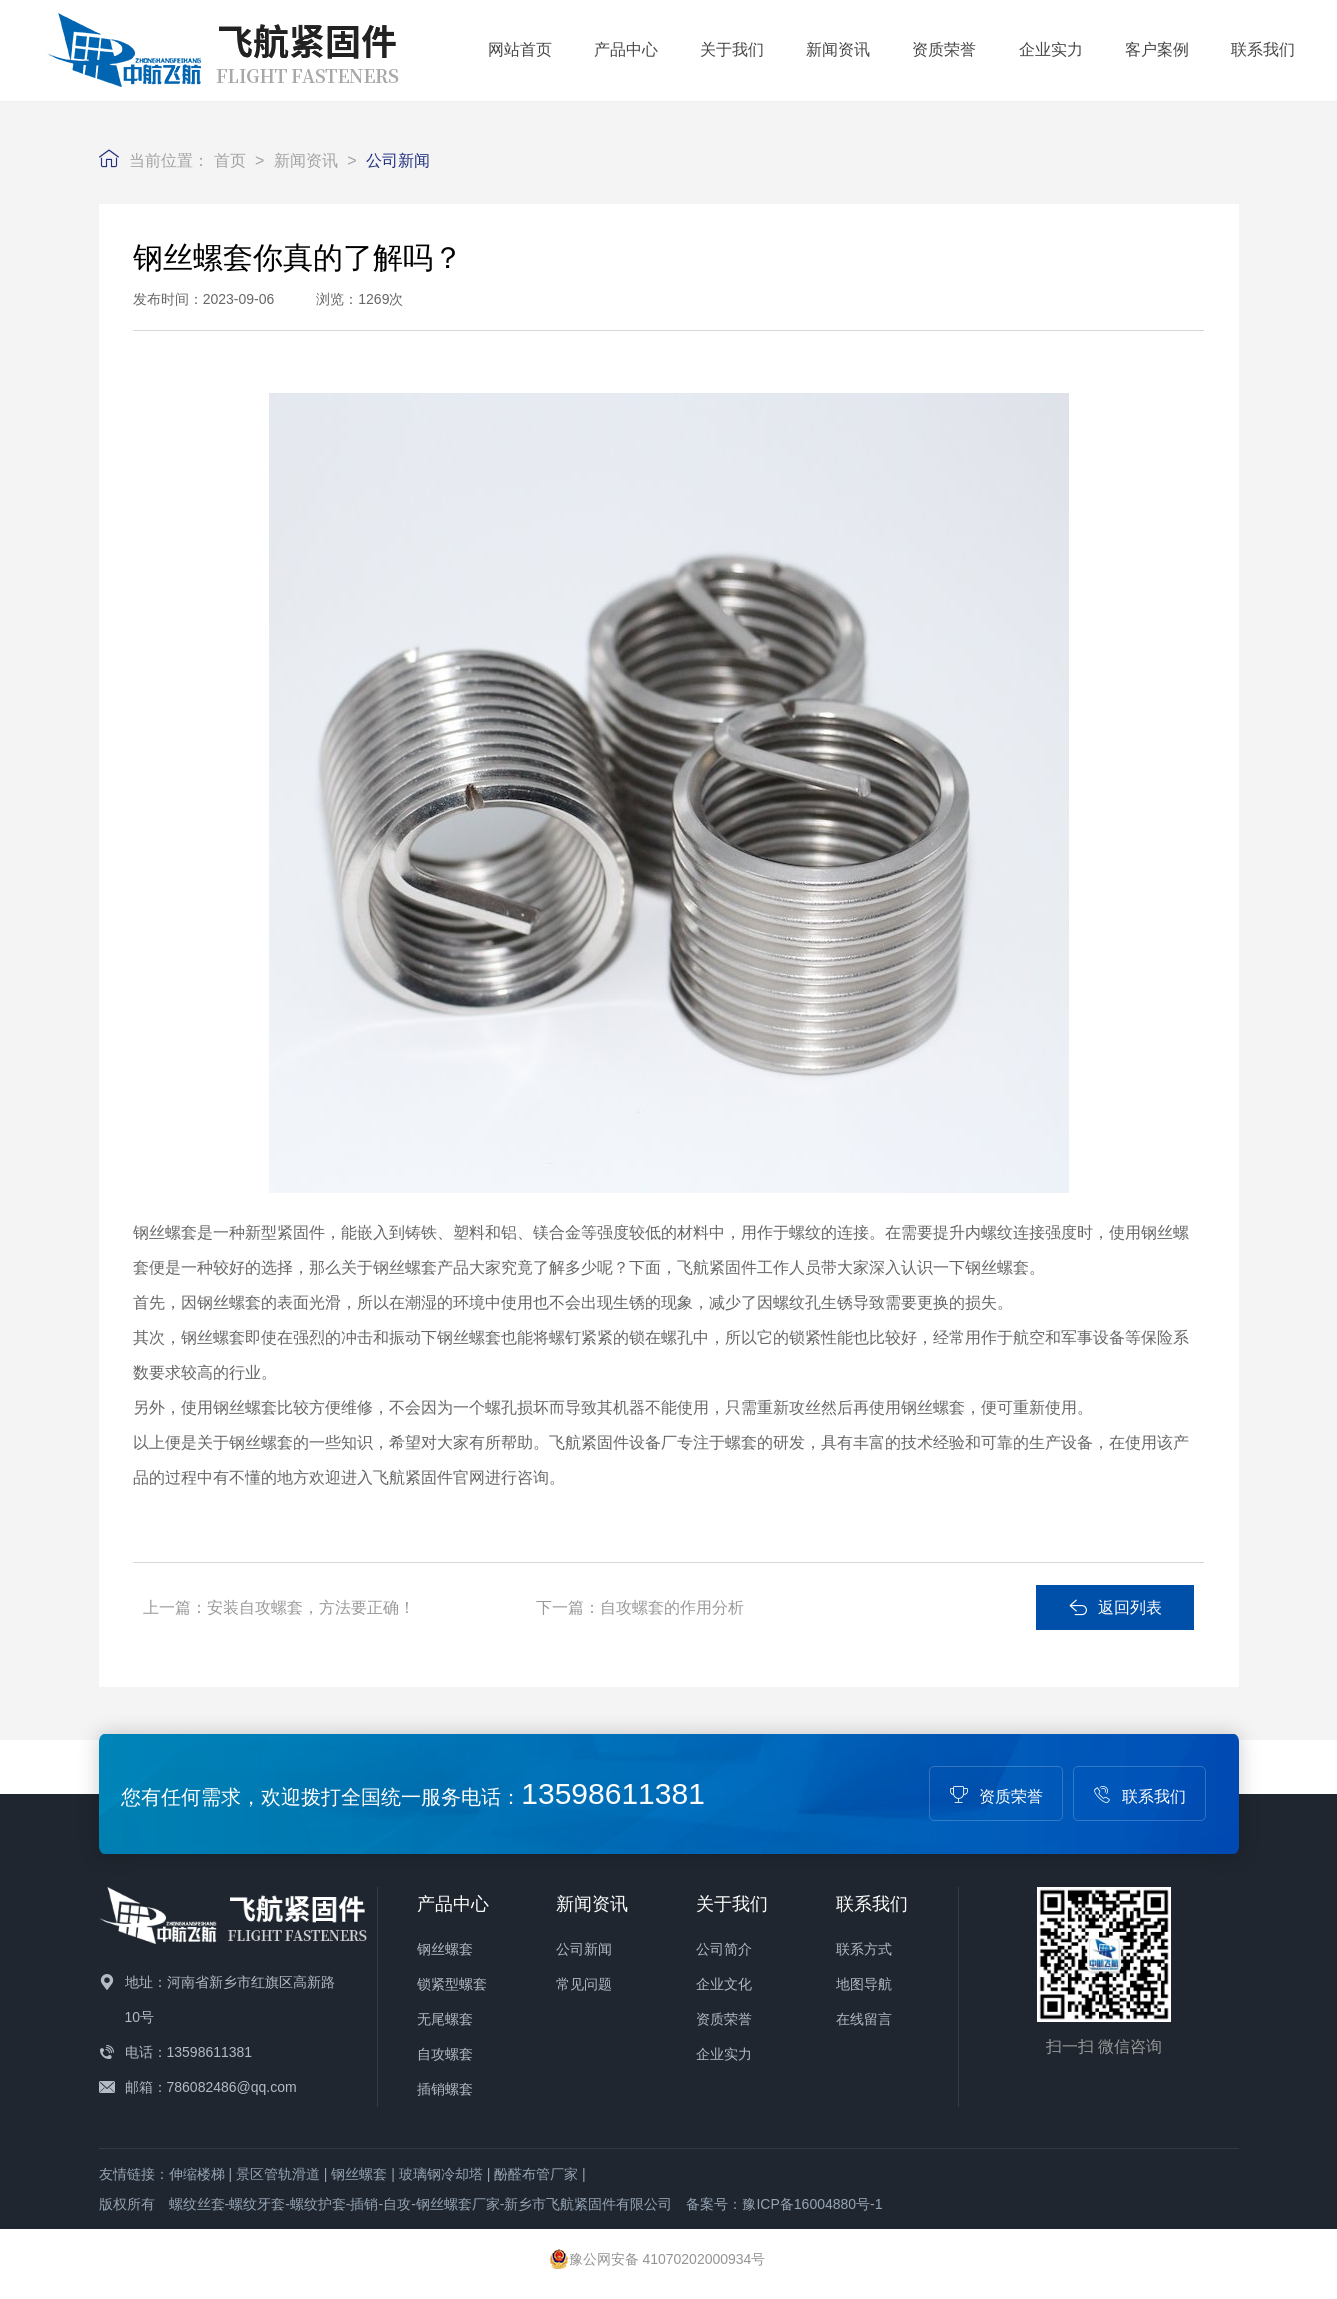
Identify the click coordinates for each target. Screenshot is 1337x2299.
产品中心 (626, 49)
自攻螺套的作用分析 (672, 1607)
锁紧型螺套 (452, 1984)
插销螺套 (445, 2089)
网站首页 (520, 49)
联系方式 (864, 1949)
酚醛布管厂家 (536, 2174)
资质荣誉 (944, 49)
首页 (230, 160)
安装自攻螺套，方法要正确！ (311, 1607)
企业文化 (724, 1984)
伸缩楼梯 (197, 2174)
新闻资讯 (838, 49)
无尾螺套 (445, 2019)
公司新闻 (398, 160)
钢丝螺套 (445, 1949)
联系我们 (1263, 49)
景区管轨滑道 (278, 2174)
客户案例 (1157, 49)
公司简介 (724, 1949)
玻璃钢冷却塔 (441, 2174)
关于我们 (732, 49)
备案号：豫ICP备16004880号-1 (784, 2204)
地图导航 (864, 1984)
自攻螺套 (445, 2054)
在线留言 (864, 2019)
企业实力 (1051, 49)
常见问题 (584, 1984)
